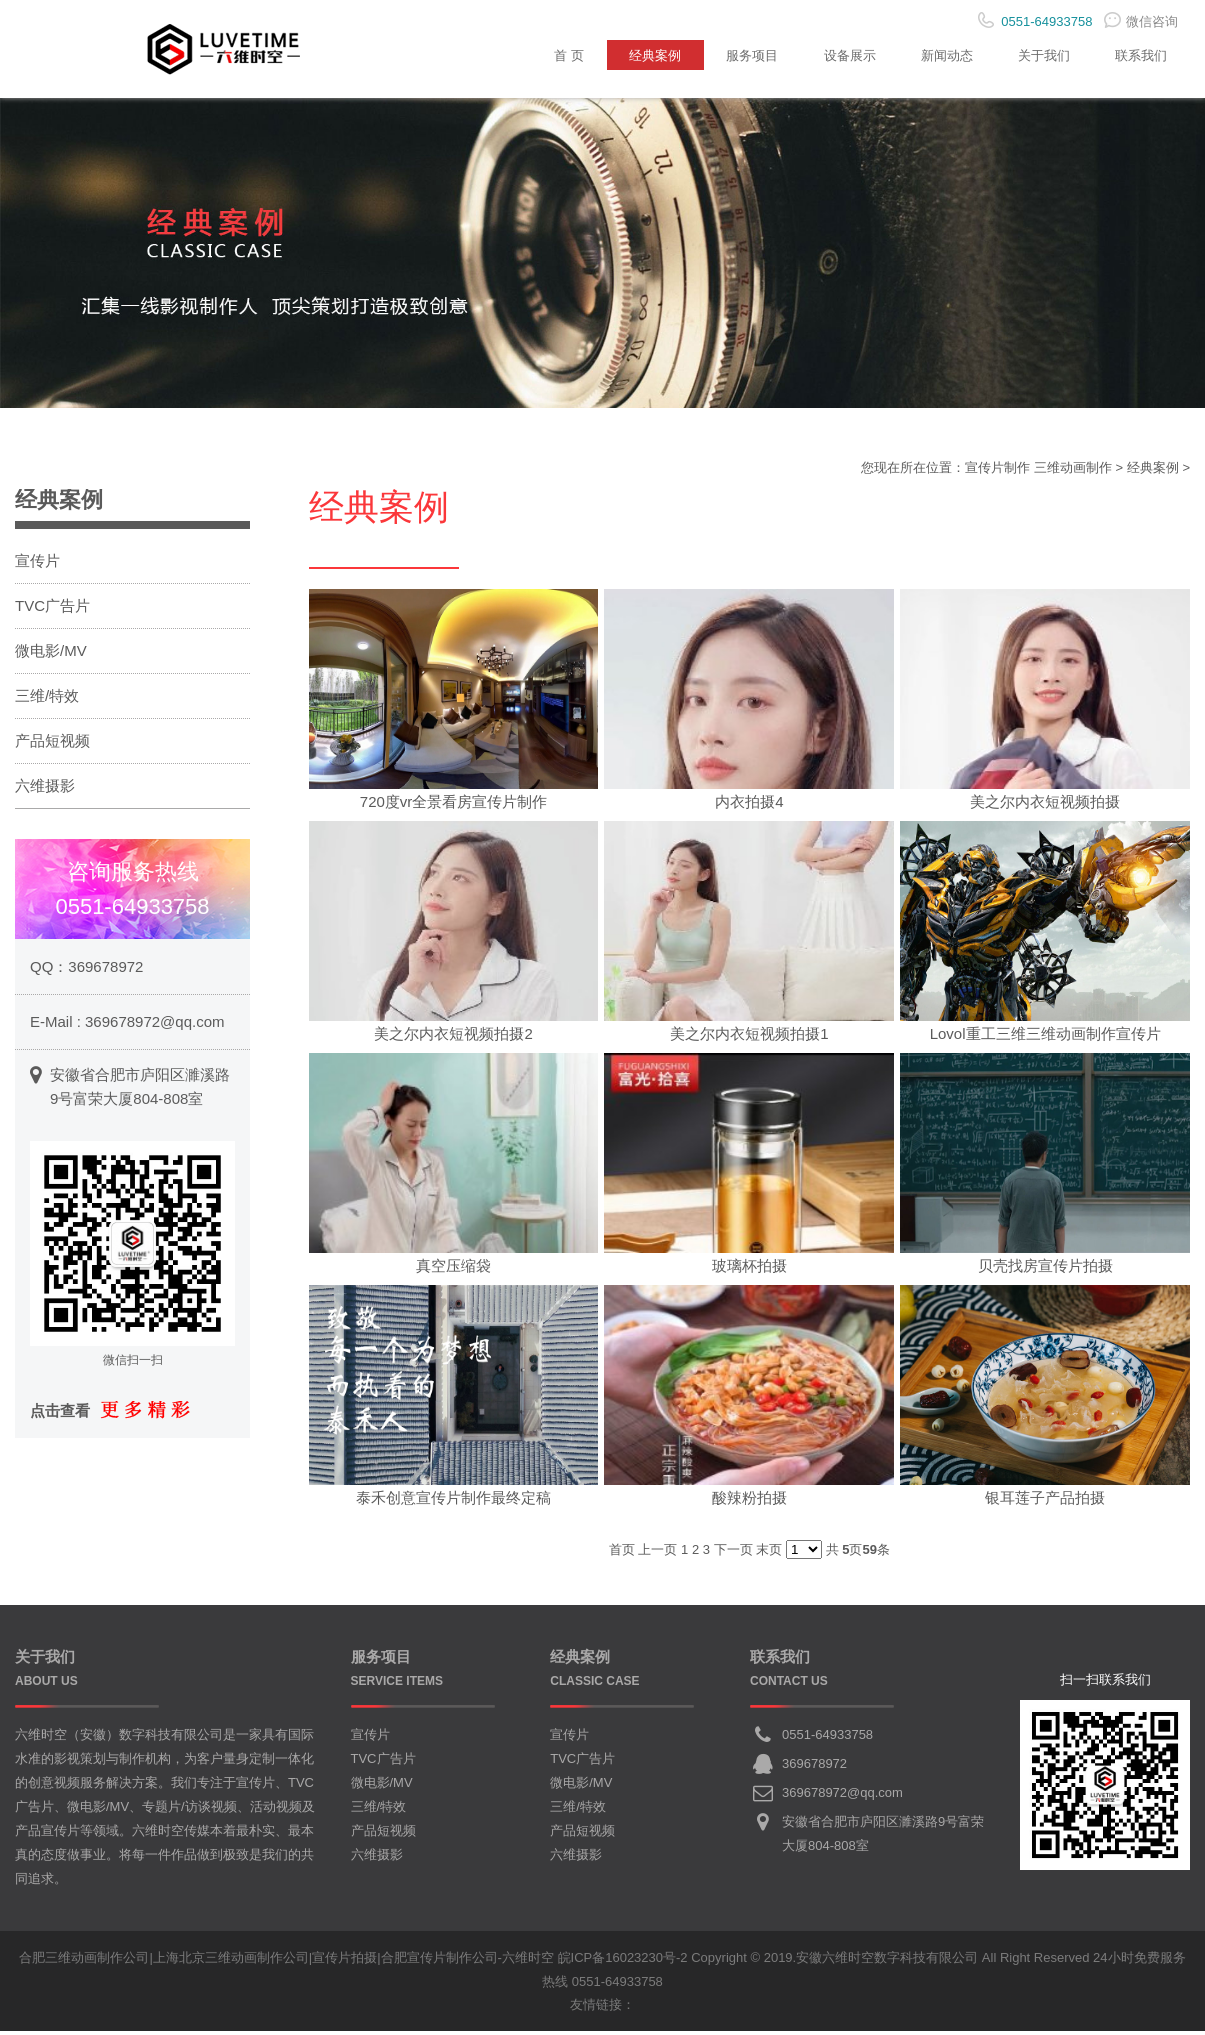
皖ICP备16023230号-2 (623, 1961)
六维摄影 (45, 789)
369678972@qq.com (155, 1024)
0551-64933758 (827, 1738)
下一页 (733, 1553)
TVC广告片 (52, 609)
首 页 (538, 54)
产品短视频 (52, 744)
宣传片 (37, 564)
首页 (622, 1553)
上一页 (657, 1553)
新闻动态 (935, 54)
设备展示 (833, 54)
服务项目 (731, 54)
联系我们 (1139, 54)
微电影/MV (51, 654)
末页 (769, 1553)
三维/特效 (47, 699)
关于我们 (1037, 54)
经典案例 (629, 54)
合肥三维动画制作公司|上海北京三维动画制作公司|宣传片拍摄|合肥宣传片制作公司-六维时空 (286, 1961)
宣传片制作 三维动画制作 (1038, 471)
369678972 (105, 969)
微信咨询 (1141, 21)
